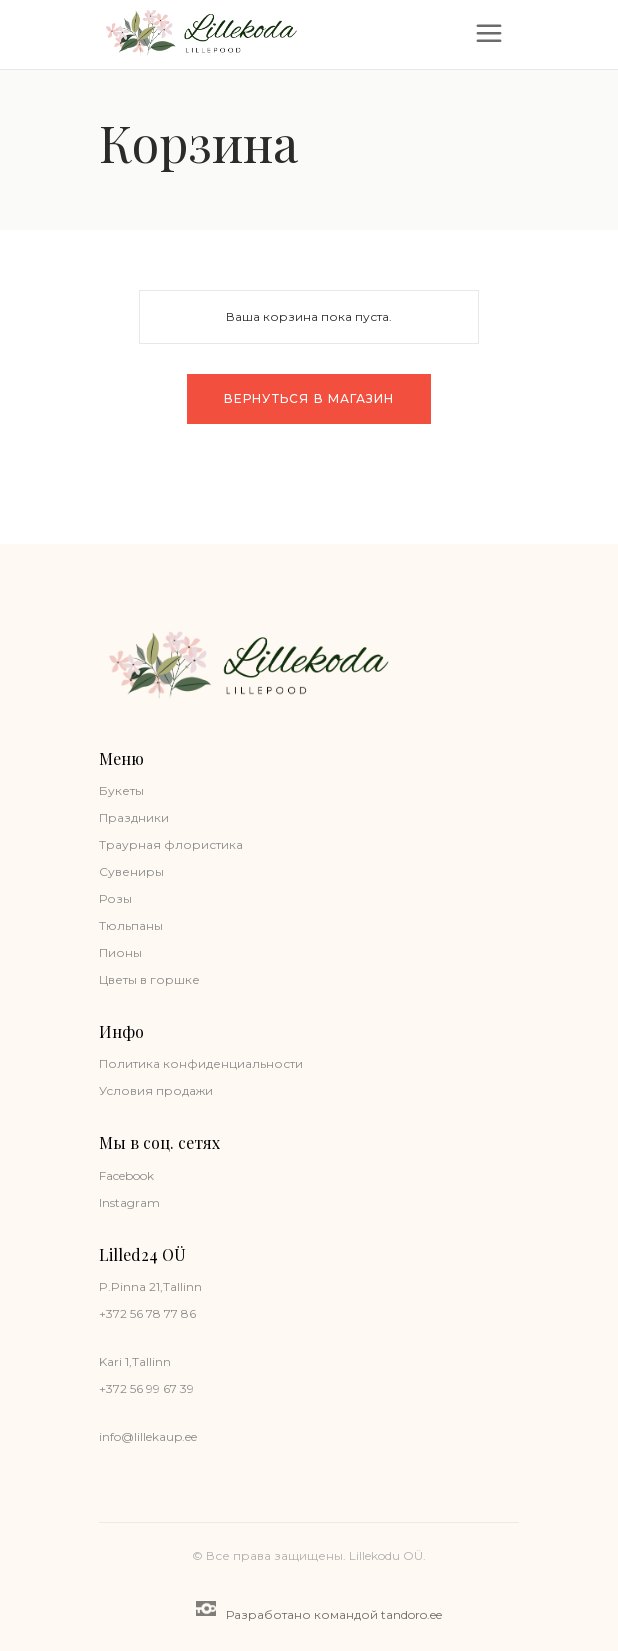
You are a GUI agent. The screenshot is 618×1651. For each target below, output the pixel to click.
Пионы (120, 952)
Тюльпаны (131, 925)
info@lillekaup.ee (148, 1436)
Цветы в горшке (149, 979)
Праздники (134, 817)
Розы (115, 898)
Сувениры (131, 871)
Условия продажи (156, 1090)
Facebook (126, 1175)
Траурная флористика (171, 844)
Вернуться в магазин (309, 398)
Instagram (129, 1202)
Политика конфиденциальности (201, 1063)
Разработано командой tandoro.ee (319, 1611)
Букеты (121, 790)
